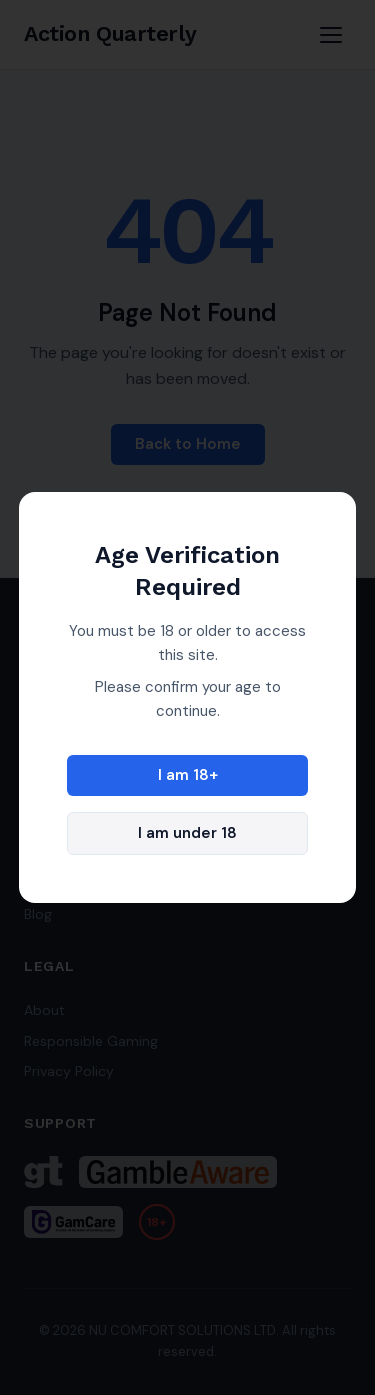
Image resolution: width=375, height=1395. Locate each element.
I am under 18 (187, 833)
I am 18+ (188, 775)
